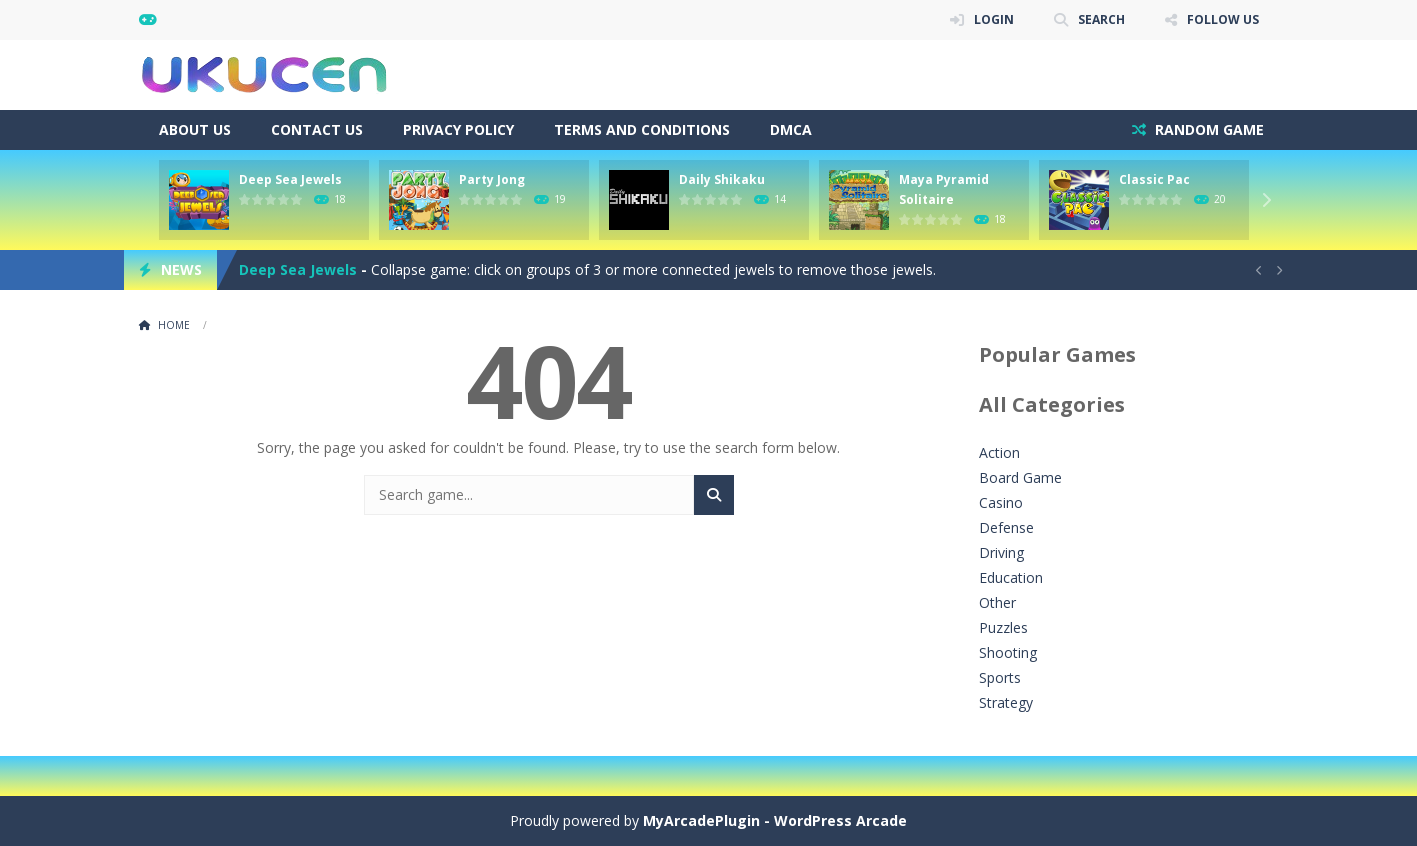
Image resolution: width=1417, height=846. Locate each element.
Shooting (1008, 652)
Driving (1001, 552)
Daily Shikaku (722, 179)
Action (999, 452)
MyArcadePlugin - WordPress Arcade (775, 820)
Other (997, 602)
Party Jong (492, 179)
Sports (1000, 677)
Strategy (1006, 702)
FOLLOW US (1223, 19)
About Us (195, 129)
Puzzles (1003, 627)
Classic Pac (1154, 179)
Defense (1006, 527)
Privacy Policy (458, 129)
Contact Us (317, 129)
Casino (1001, 502)
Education (1011, 577)
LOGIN (994, 19)
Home (174, 325)
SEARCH (1101, 19)
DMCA (791, 129)
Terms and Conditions (642, 129)
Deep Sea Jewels (290, 179)
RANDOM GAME (1207, 129)
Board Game (1020, 477)
